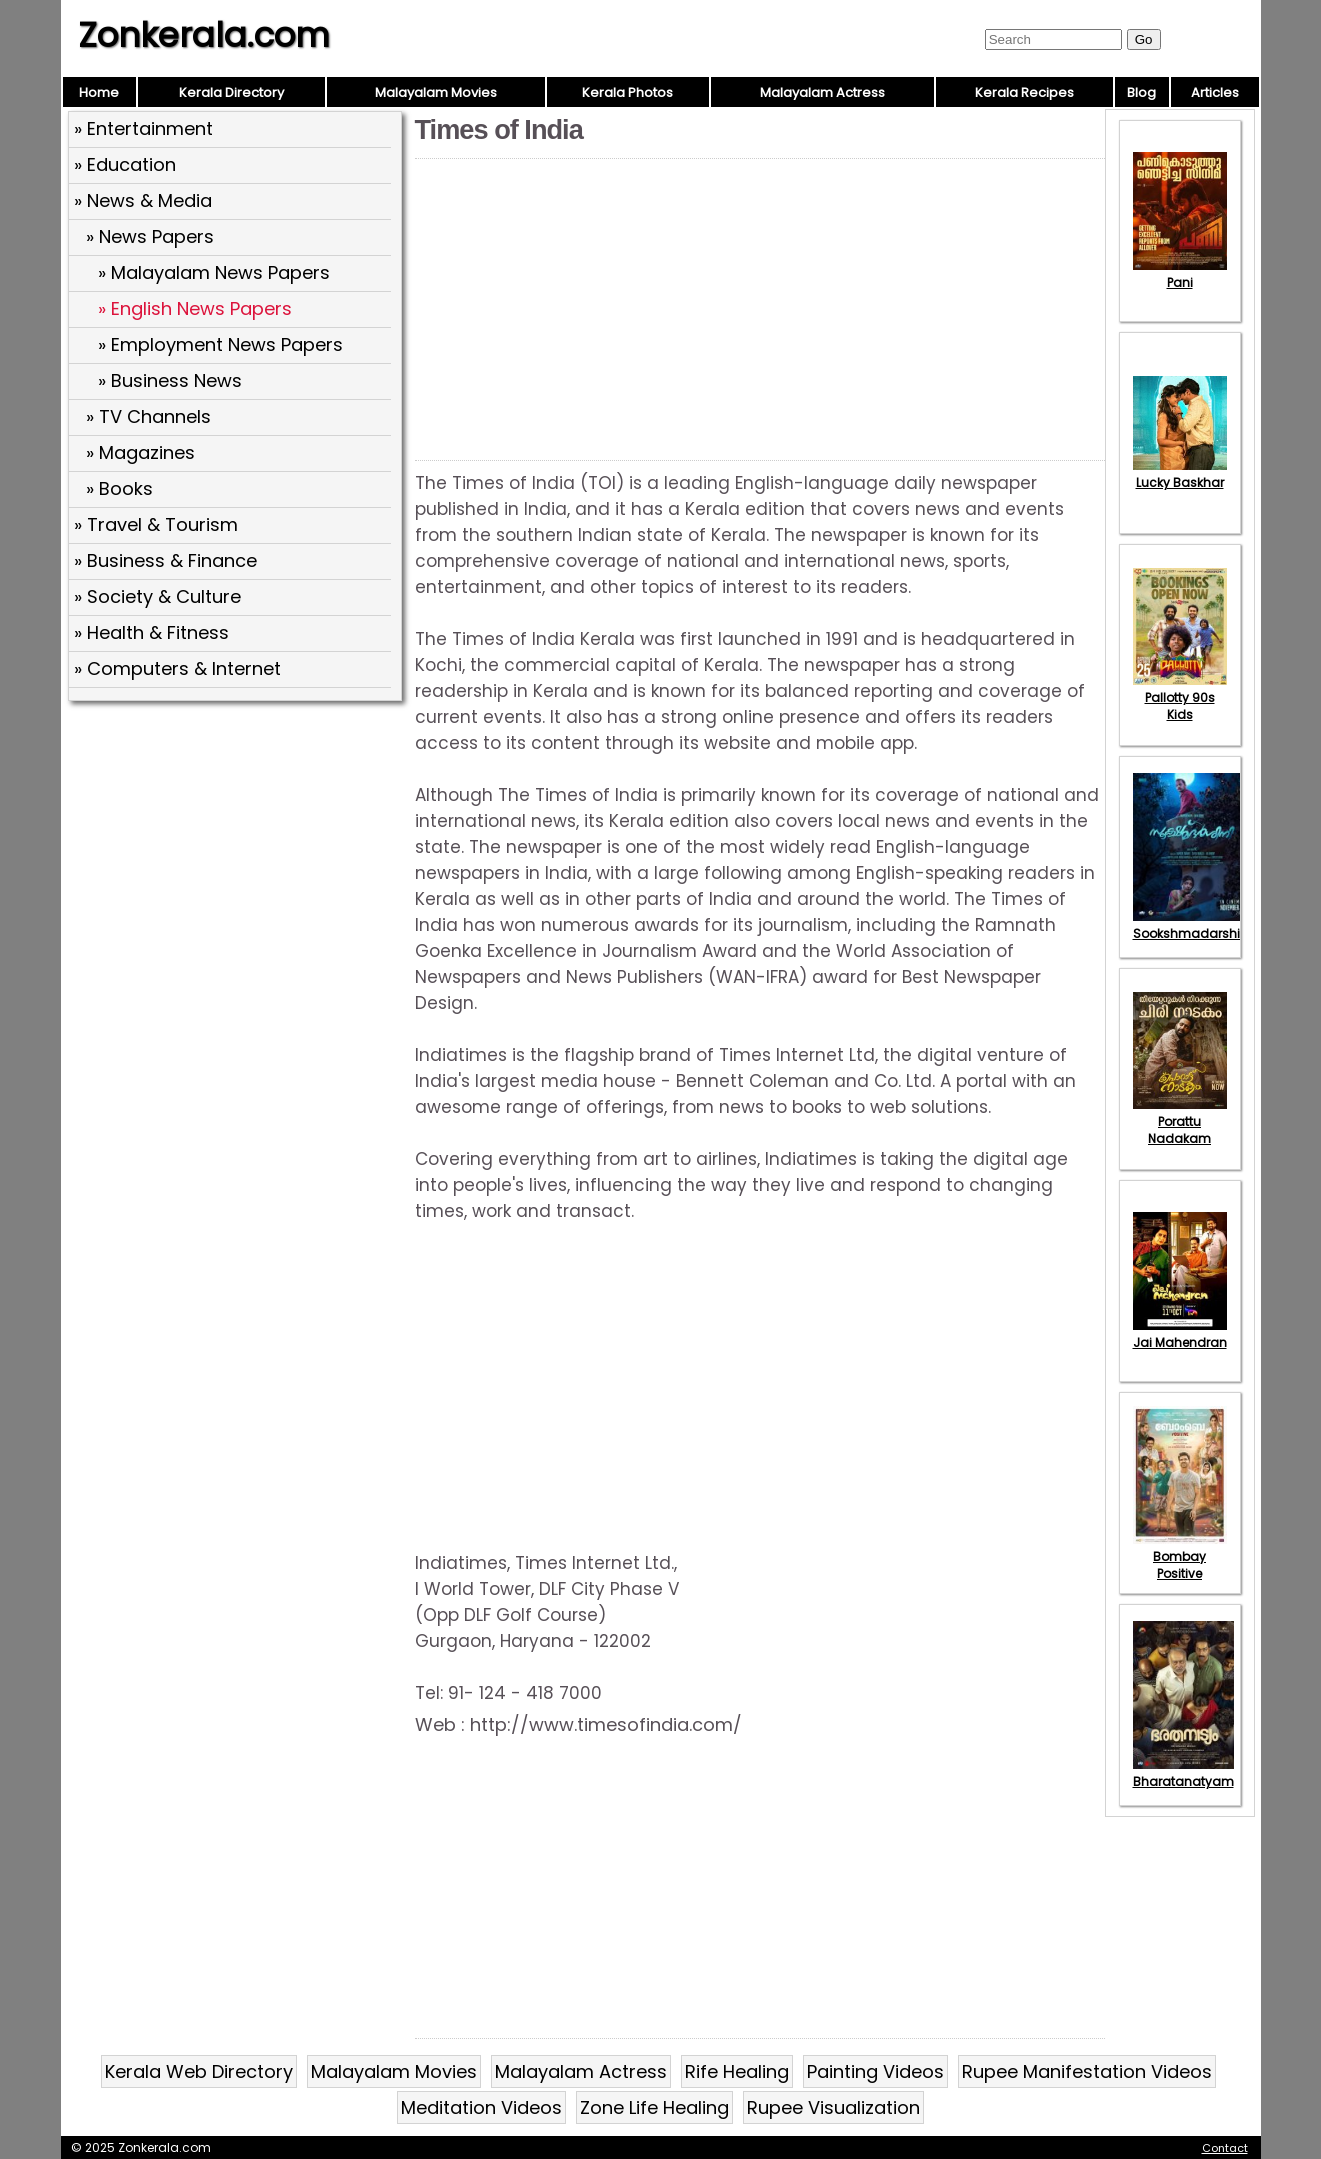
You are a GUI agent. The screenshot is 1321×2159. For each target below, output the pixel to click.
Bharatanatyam (1183, 1773)
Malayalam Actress (822, 92)
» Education (125, 164)
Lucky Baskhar (1180, 474)
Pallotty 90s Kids (1180, 697)
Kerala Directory (231, 92)
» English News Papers (195, 308)
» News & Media (143, 200)
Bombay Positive (1180, 1556)
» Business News (170, 380)
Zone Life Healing (654, 2107)
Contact (1225, 2148)
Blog (1141, 92)
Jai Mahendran (1180, 1334)
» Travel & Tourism (156, 524)
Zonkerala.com (204, 35)
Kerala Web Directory (199, 2071)
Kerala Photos (627, 92)
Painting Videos (875, 2071)
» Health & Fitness (151, 632)
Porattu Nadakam (1180, 1121)
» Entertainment (143, 128)
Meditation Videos (481, 2107)
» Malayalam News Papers (214, 272)
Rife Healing (737, 2071)
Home (99, 92)
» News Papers (150, 236)
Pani (1180, 274)
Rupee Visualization (833, 2107)
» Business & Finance (165, 560)
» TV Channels (148, 416)
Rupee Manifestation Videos (1087, 2071)
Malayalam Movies (436, 92)
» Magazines (140, 452)
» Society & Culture (157, 596)
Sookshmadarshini (1192, 925)
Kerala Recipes (1024, 92)
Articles (1215, 92)
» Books (119, 488)
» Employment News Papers (220, 344)
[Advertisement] (238, 853)
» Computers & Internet (177, 668)
